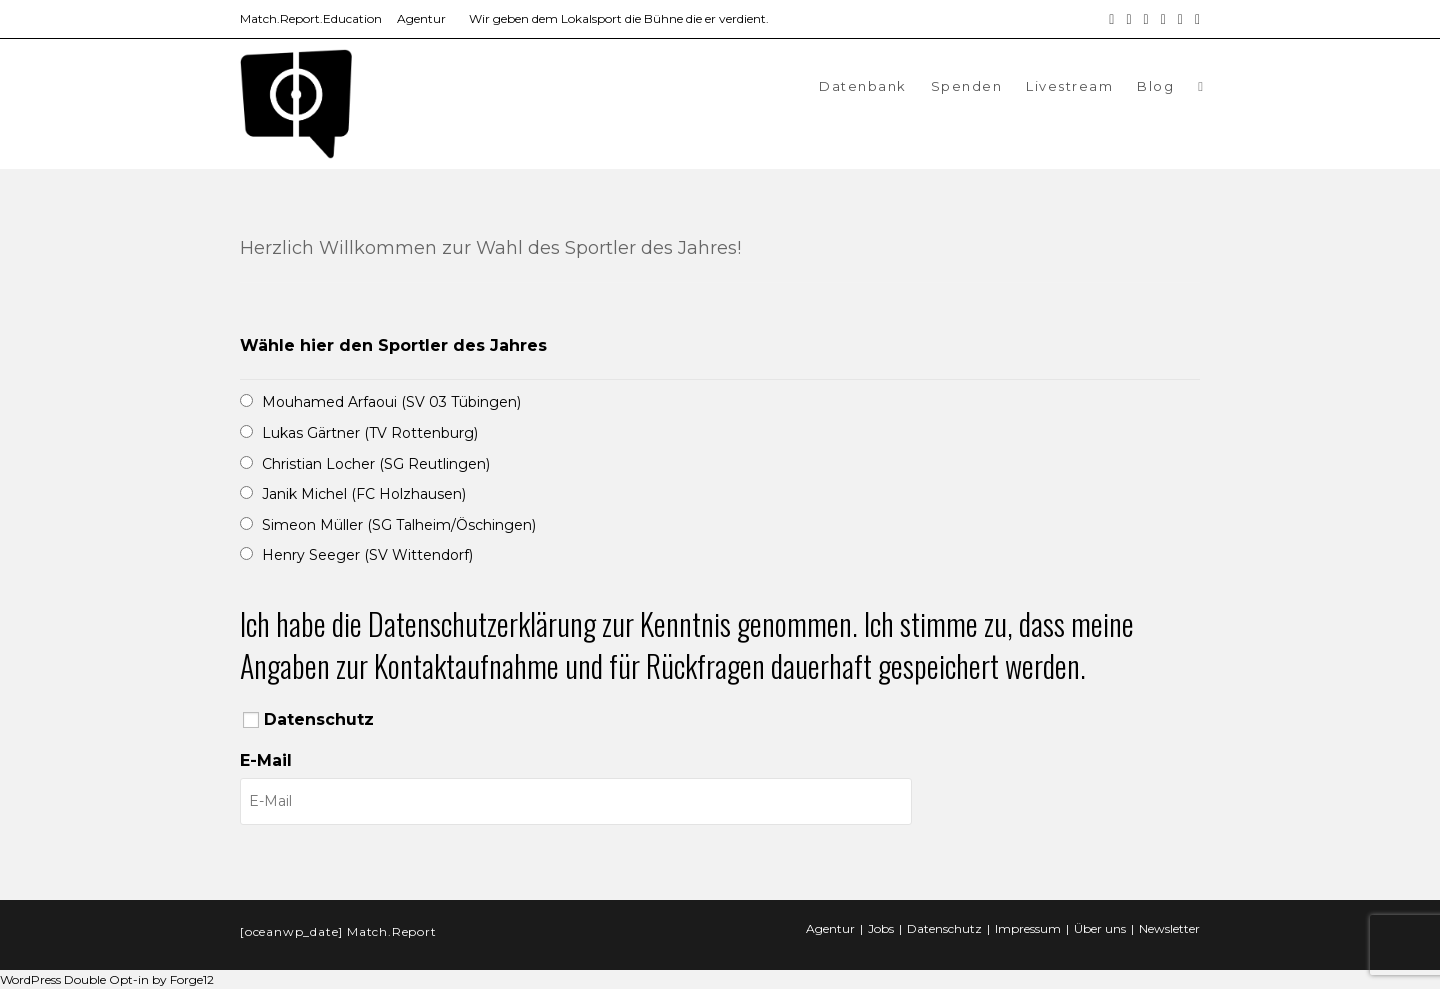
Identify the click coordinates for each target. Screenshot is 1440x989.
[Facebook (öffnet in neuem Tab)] (1111, 19)
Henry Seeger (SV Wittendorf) (367, 555)
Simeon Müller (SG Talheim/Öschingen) (399, 525)
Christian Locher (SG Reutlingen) (376, 464)
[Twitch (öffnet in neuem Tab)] (1194, 19)
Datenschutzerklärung (482, 623)
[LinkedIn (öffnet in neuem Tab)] (1146, 19)
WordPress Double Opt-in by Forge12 (107, 979)
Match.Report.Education (311, 18)
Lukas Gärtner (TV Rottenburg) (370, 433)
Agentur (421, 18)
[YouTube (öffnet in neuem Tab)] (1163, 19)
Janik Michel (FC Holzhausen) (364, 494)
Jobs (881, 928)
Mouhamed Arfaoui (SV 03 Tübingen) (391, 402)
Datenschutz (319, 719)
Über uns (1100, 928)
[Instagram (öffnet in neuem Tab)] (1128, 19)
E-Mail (266, 760)
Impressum (1028, 928)
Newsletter (1169, 928)
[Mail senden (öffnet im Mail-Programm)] (1180, 19)
